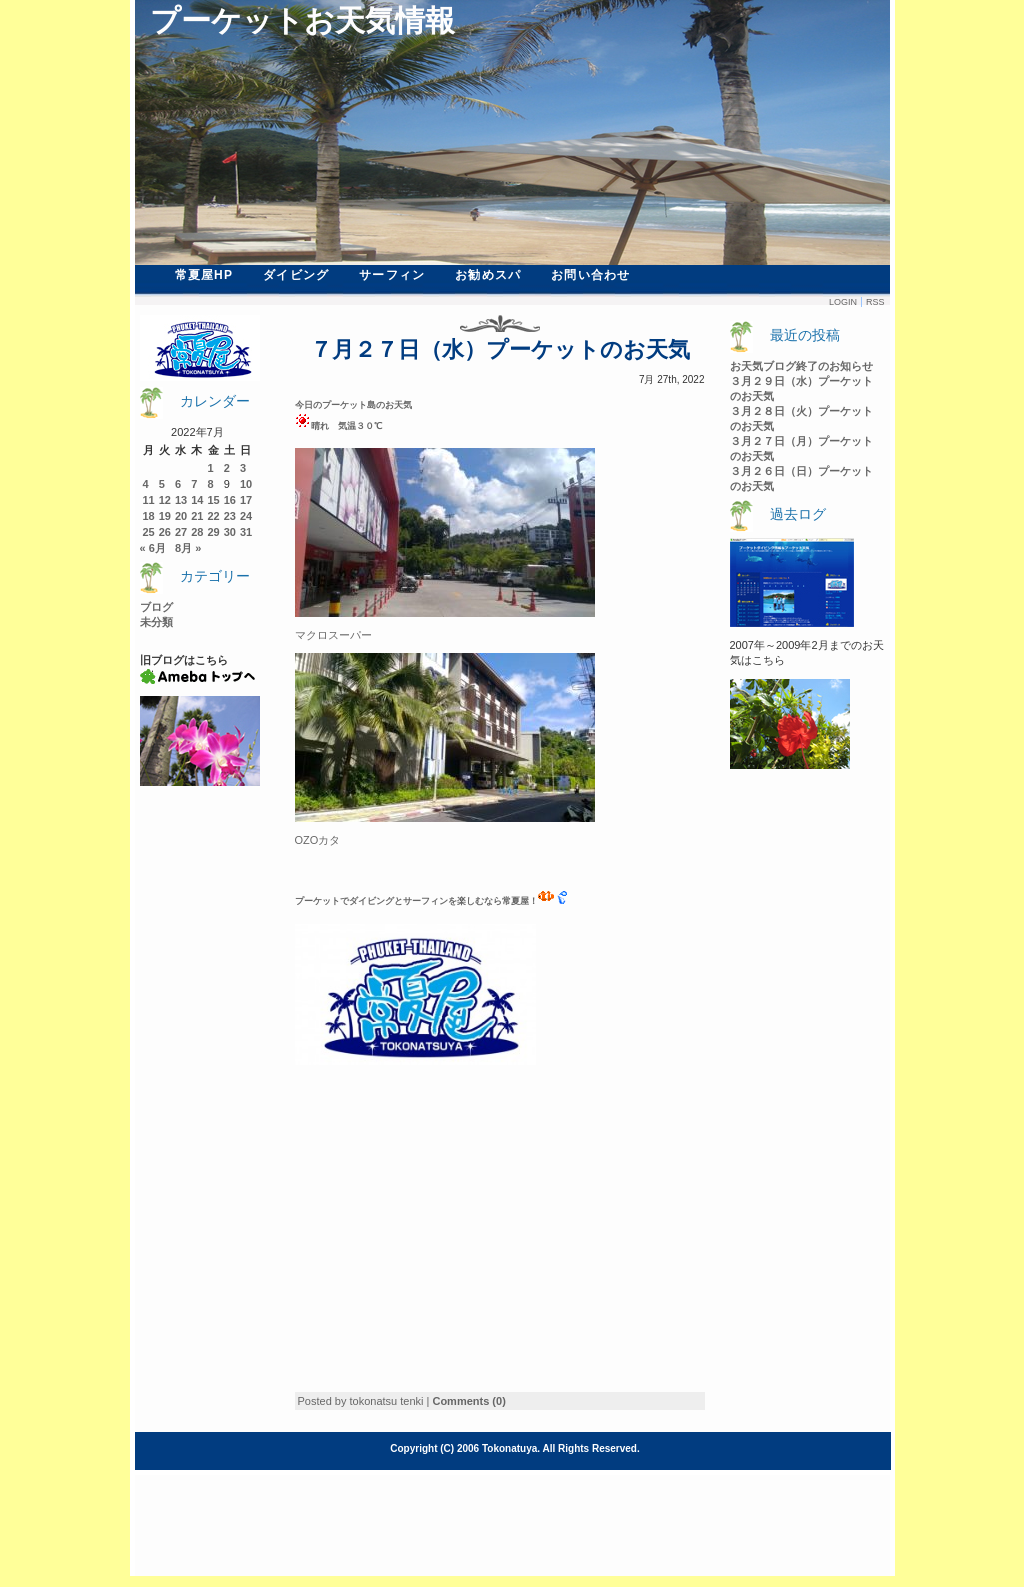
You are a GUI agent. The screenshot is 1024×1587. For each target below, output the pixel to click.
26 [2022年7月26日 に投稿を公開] (165, 532)
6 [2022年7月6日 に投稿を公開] (178, 484)
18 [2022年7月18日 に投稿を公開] (149, 516)
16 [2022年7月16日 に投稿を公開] (230, 500)
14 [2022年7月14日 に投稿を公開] (197, 500)
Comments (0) (468, 1401)
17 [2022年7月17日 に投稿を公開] (246, 500)
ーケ (313, 901)
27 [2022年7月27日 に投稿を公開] (181, 532)
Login (843, 302)
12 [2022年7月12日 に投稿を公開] (165, 500)
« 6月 (153, 548)
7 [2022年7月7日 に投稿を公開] (194, 484)
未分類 (156, 622)
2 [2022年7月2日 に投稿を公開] (227, 468)
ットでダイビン (353, 901)
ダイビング (296, 275)
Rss (875, 302)
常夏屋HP (204, 275)
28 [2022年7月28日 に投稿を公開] (197, 532)
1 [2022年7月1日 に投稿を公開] (211, 468)
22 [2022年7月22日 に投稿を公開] (214, 516)
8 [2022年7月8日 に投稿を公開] (211, 484)
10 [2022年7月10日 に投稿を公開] (246, 484)
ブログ (156, 607)
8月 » (188, 548)
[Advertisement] (463, 1241)
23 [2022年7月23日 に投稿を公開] (230, 516)
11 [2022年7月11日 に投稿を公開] (149, 500)
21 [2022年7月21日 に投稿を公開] (197, 516)
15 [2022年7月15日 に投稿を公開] (214, 500)
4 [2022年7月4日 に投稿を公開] (146, 484)
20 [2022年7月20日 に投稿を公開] (181, 516)
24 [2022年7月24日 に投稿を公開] (246, 516)
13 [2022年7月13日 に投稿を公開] (181, 500)
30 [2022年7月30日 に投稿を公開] (230, 532)
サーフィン (392, 275)
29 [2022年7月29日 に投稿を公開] (214, 532)
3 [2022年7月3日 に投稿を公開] (243, 468)
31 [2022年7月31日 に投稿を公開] (246, 532)
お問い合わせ (590, 275)
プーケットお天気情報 (302, 20)
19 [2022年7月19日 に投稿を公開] (165, 516)
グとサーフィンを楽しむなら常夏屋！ (469, 901)
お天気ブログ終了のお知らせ (801, 366)
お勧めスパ (488, 275)
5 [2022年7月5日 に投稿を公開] (162, 484)
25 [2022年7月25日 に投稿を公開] (149, 532)
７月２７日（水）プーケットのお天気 (500, 349)
